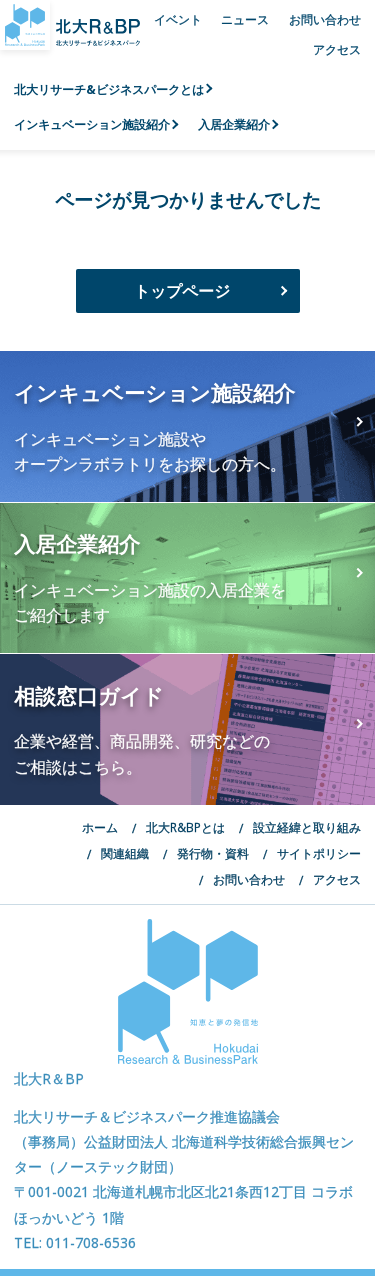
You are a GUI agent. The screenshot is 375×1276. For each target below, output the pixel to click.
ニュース (245, 19)
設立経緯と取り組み (307, 827)
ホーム (100, 827)
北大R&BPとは (185, 827)
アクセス (337, 49)
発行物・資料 (213, 853)
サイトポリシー (319, 853)
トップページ (182, 291)
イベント (178, 19)
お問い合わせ (325, 19)
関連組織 (125, 853)
